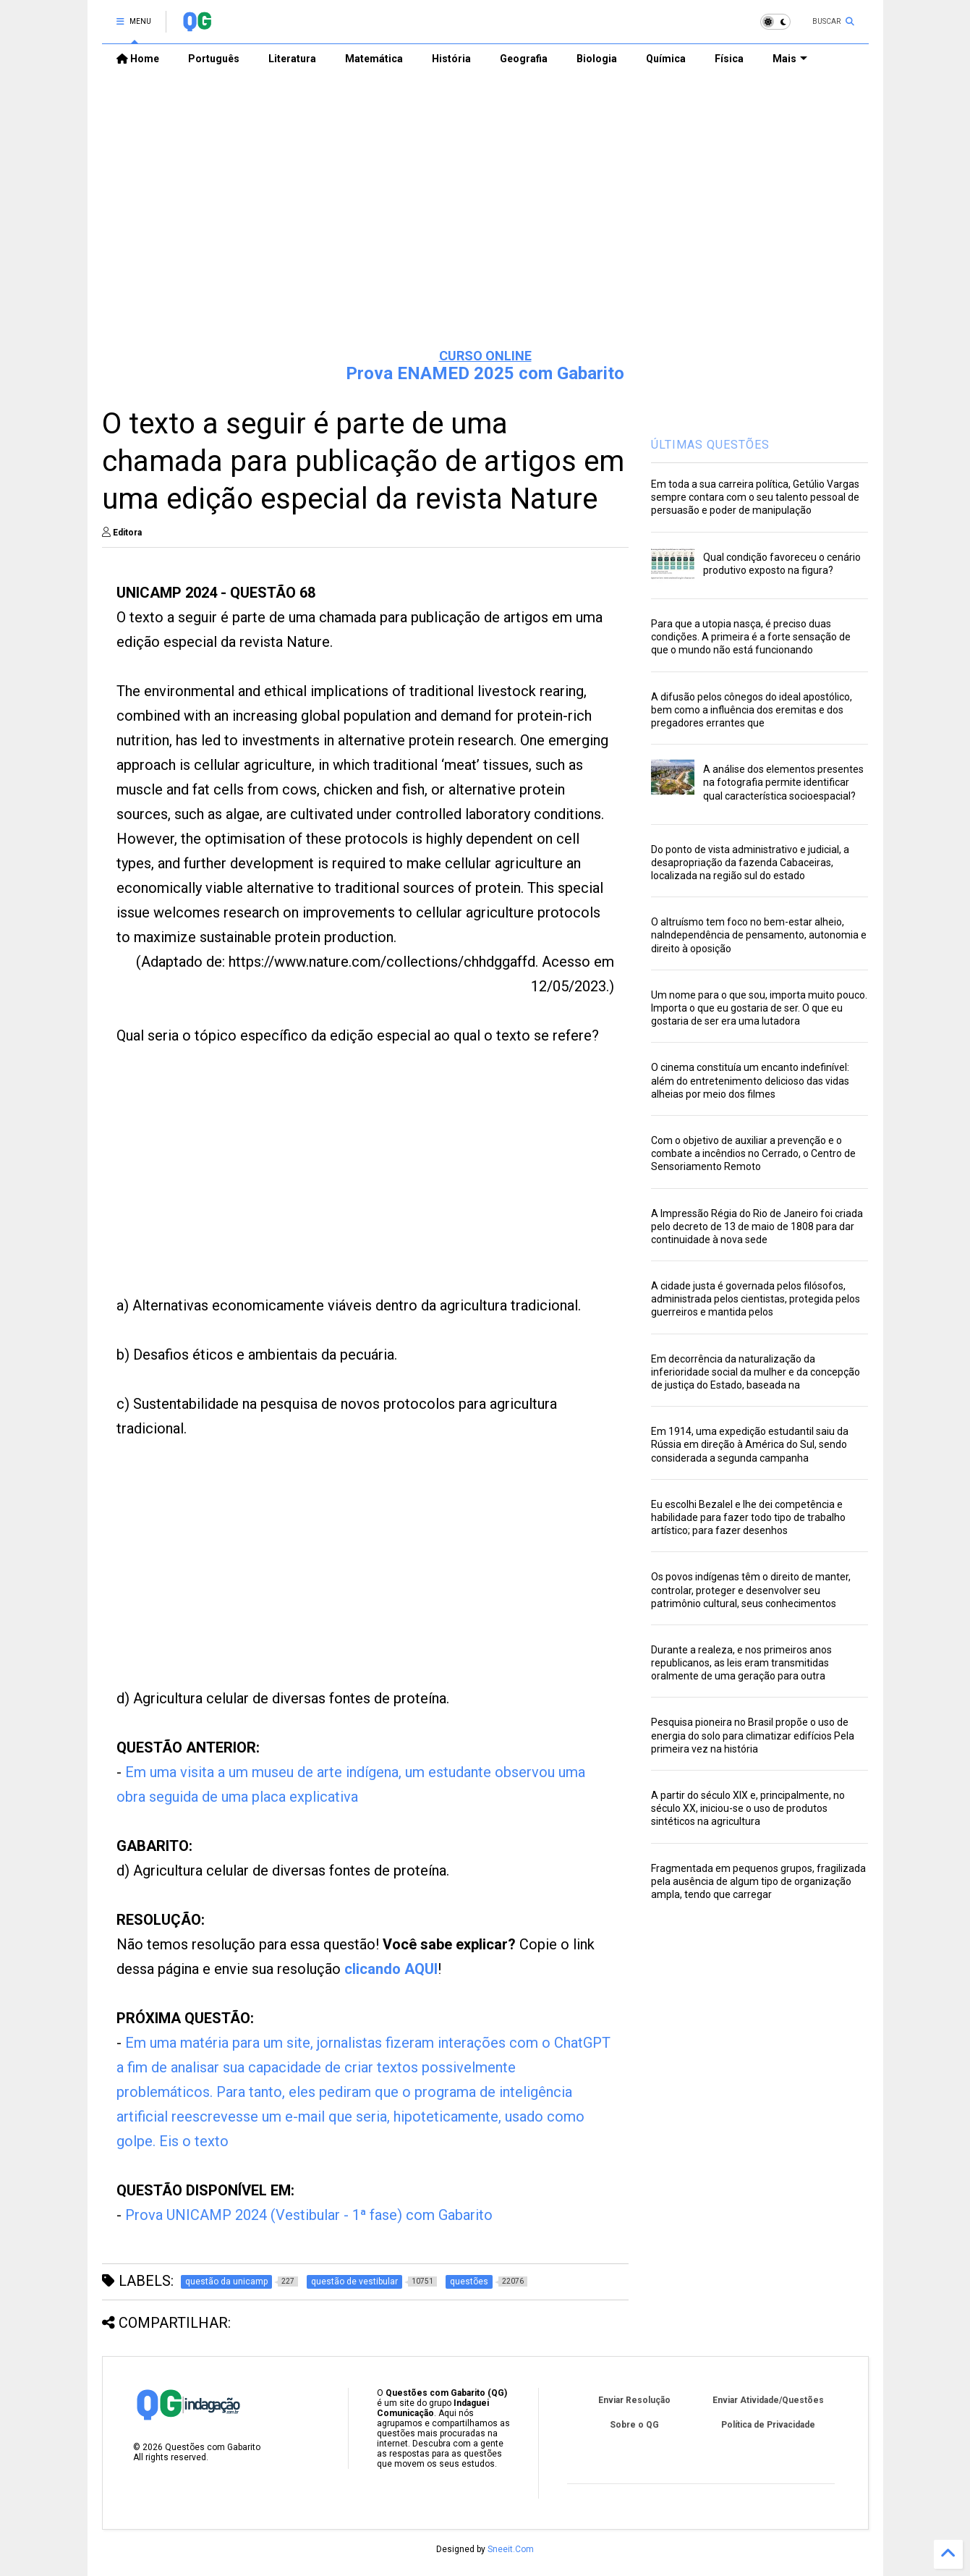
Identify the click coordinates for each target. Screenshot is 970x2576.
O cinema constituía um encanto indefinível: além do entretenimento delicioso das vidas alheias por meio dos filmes (750, 1080)
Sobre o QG (634, 2425)
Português (213, 58)
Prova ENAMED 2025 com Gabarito (485, 373)
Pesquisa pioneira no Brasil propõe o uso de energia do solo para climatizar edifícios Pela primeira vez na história (752, 1735)
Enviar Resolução (634, 2400)
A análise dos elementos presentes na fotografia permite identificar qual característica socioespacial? (783, 782)
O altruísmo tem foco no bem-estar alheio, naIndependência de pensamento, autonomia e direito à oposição (759, 935)
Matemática (374, 58)
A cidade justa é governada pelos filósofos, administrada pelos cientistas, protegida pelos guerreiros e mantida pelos (755, 1299)
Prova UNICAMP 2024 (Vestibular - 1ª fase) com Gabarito (309, 2215)
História (451, 58)
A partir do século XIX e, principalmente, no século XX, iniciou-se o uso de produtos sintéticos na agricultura (748, 1808)
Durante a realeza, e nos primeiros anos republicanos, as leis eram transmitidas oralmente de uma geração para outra (741, 1663)
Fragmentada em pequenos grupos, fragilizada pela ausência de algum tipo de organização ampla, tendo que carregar (758, 1881)
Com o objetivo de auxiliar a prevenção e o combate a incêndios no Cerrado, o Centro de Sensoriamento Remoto (753, 1153)
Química (666, 58)
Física (729, 58)
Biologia (597, 58)
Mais (790, 58)
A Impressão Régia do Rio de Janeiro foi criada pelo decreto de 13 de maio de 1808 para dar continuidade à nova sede (757, 1226)
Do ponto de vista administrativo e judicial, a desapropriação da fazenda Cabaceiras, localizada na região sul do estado (750, 862)
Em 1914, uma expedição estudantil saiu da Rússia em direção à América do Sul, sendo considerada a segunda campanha (749, 1444)
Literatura (292, 58)
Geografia (524, 58)
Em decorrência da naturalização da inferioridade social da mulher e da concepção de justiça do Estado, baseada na (755, 1372)
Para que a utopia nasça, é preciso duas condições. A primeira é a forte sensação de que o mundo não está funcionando (751, 637)
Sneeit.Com (511, 2549)
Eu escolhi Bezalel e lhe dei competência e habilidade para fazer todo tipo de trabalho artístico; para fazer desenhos (748, 1517)
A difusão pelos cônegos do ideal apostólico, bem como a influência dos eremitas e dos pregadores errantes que (751, 710)
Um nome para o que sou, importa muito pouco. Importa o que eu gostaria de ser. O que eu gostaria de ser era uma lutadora (759, 1008)
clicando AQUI (391, 1969)
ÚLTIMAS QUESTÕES (710, 445)
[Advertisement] (485, 225)
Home (137, 58)
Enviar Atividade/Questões (768, 2400)
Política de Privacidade (768, 2425)
